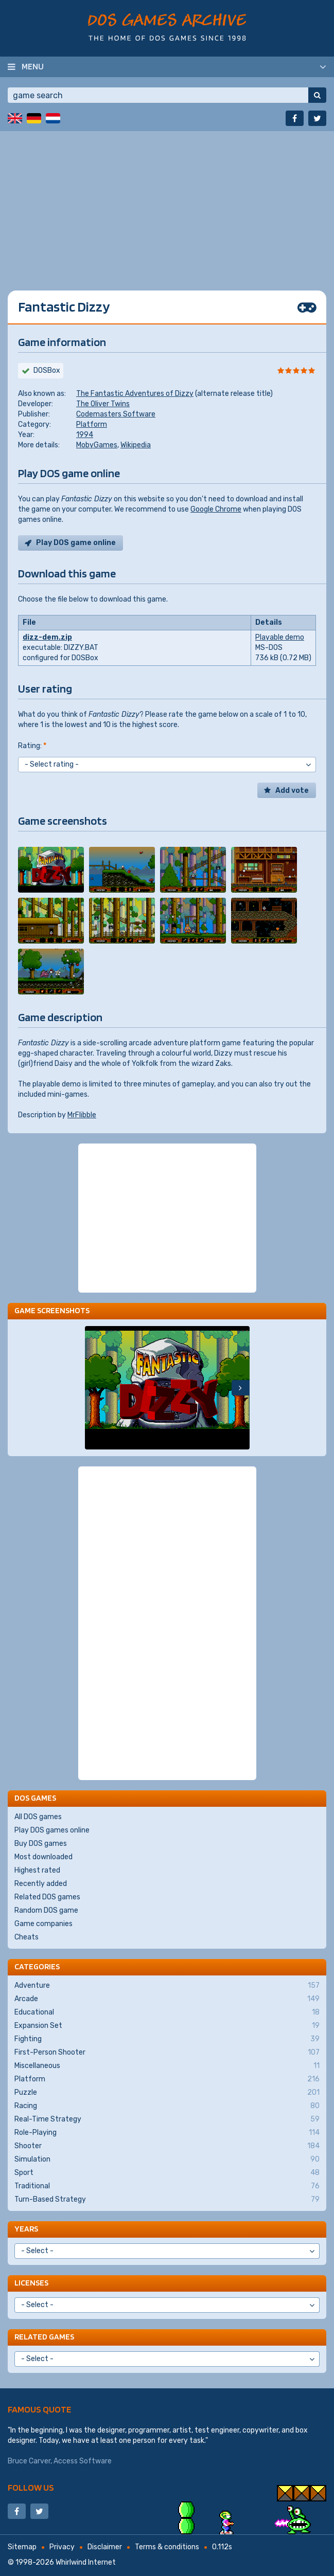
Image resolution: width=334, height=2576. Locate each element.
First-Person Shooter (167, 2052)
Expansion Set (167, 2026)
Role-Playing (167, 2133)
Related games (44, 2337)
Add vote (292, 790)
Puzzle (167, 2093)
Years (26, 2229)
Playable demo (279, 637)
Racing (167, 2106)
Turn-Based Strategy (167, 2199)
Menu (33, 66)
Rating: (32, 745)
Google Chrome (215, 509)
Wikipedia (135, 445)
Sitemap (22, 2547)
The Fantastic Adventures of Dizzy (135, 393)
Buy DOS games (40, 1843)
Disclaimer (104, 2547)
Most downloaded (43, 1857)
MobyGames (96, 445)
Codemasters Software (115, 414)
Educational (167, 2012)
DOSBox (46, 370)
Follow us (31, 2487)
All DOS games (38, 1816)
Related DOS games (47, 1897)
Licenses (31, 2283)
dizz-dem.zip (47, 637)
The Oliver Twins (103, 404)
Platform (91, 424)
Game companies (43, 1923)
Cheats (26, 1937)
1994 (84, 434)
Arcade (167, 1999)
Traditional (167, 2186)
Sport (167, 2173)
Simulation (167, 2159)
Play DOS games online (52, 1830)
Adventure (167, 1986)
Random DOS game (46, 1910)
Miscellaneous (167, 2066)
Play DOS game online (76, 542)
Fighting (167, 2039)
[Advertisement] (167, 203)
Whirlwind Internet (86, 2562)
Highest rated (37, 1870)
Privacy (62, 2547)
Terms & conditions (167, 2547)
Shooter (167, 2146)
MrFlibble (81, 1115)
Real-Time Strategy (167, 2119)
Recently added (40, 1883)
